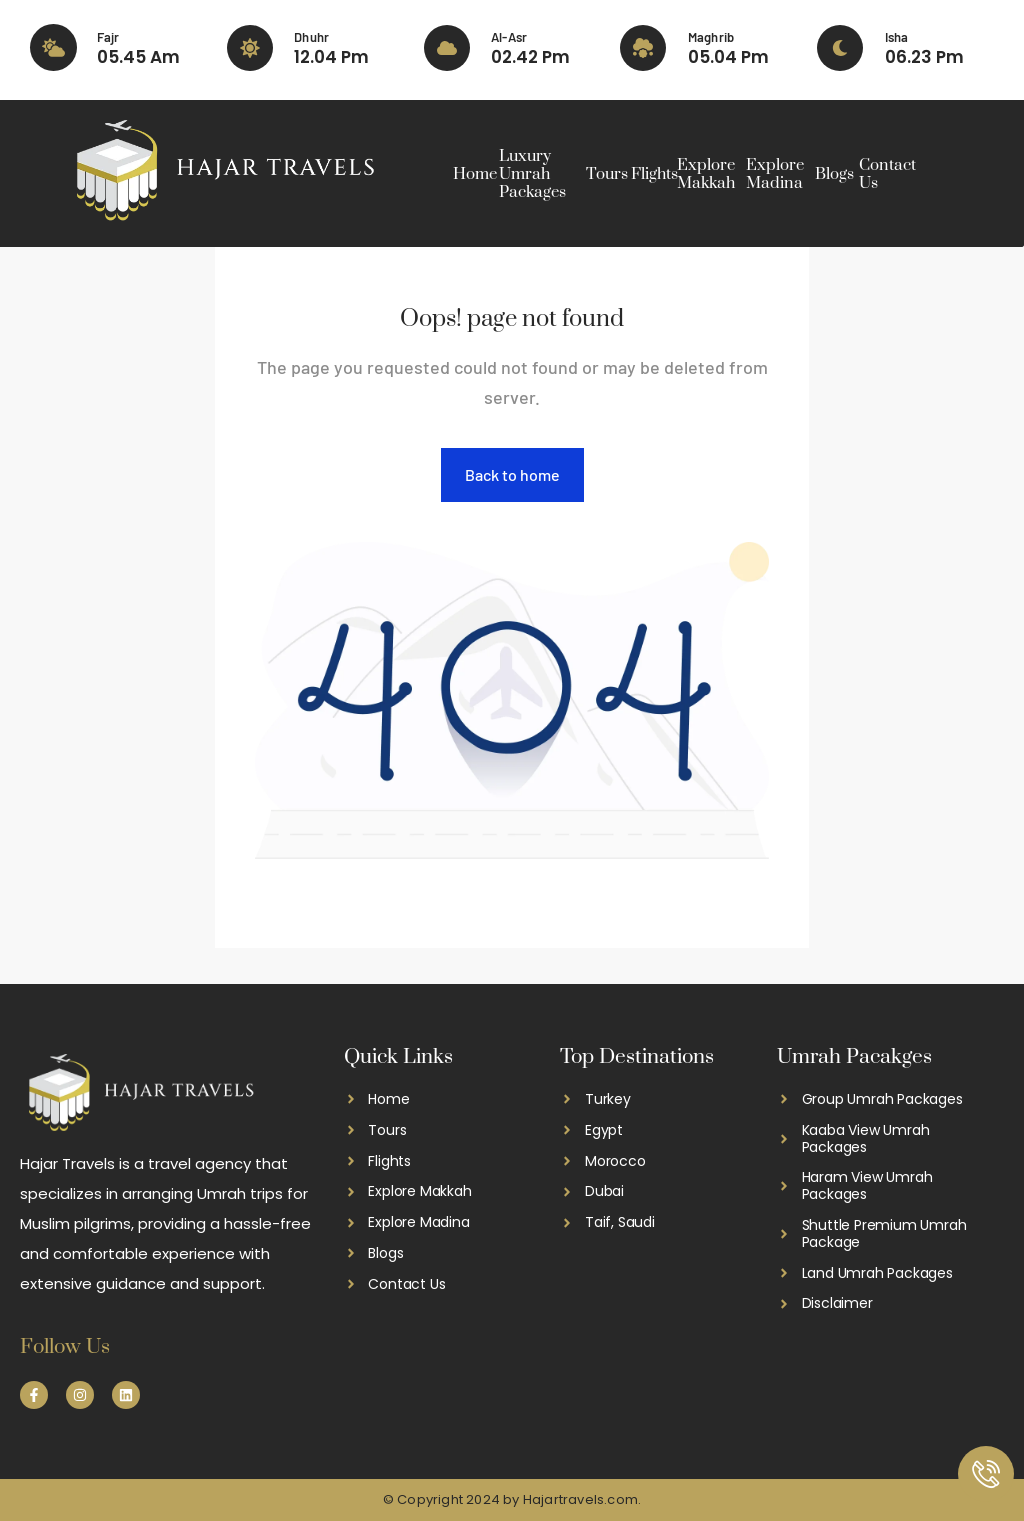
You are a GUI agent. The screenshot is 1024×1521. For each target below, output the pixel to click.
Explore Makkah (706, 174)
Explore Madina (775, 174)
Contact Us (887, 174)
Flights (654, 174)
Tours (607, 174)
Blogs (834, 174)
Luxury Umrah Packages (532, 174)
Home (475, 174)
